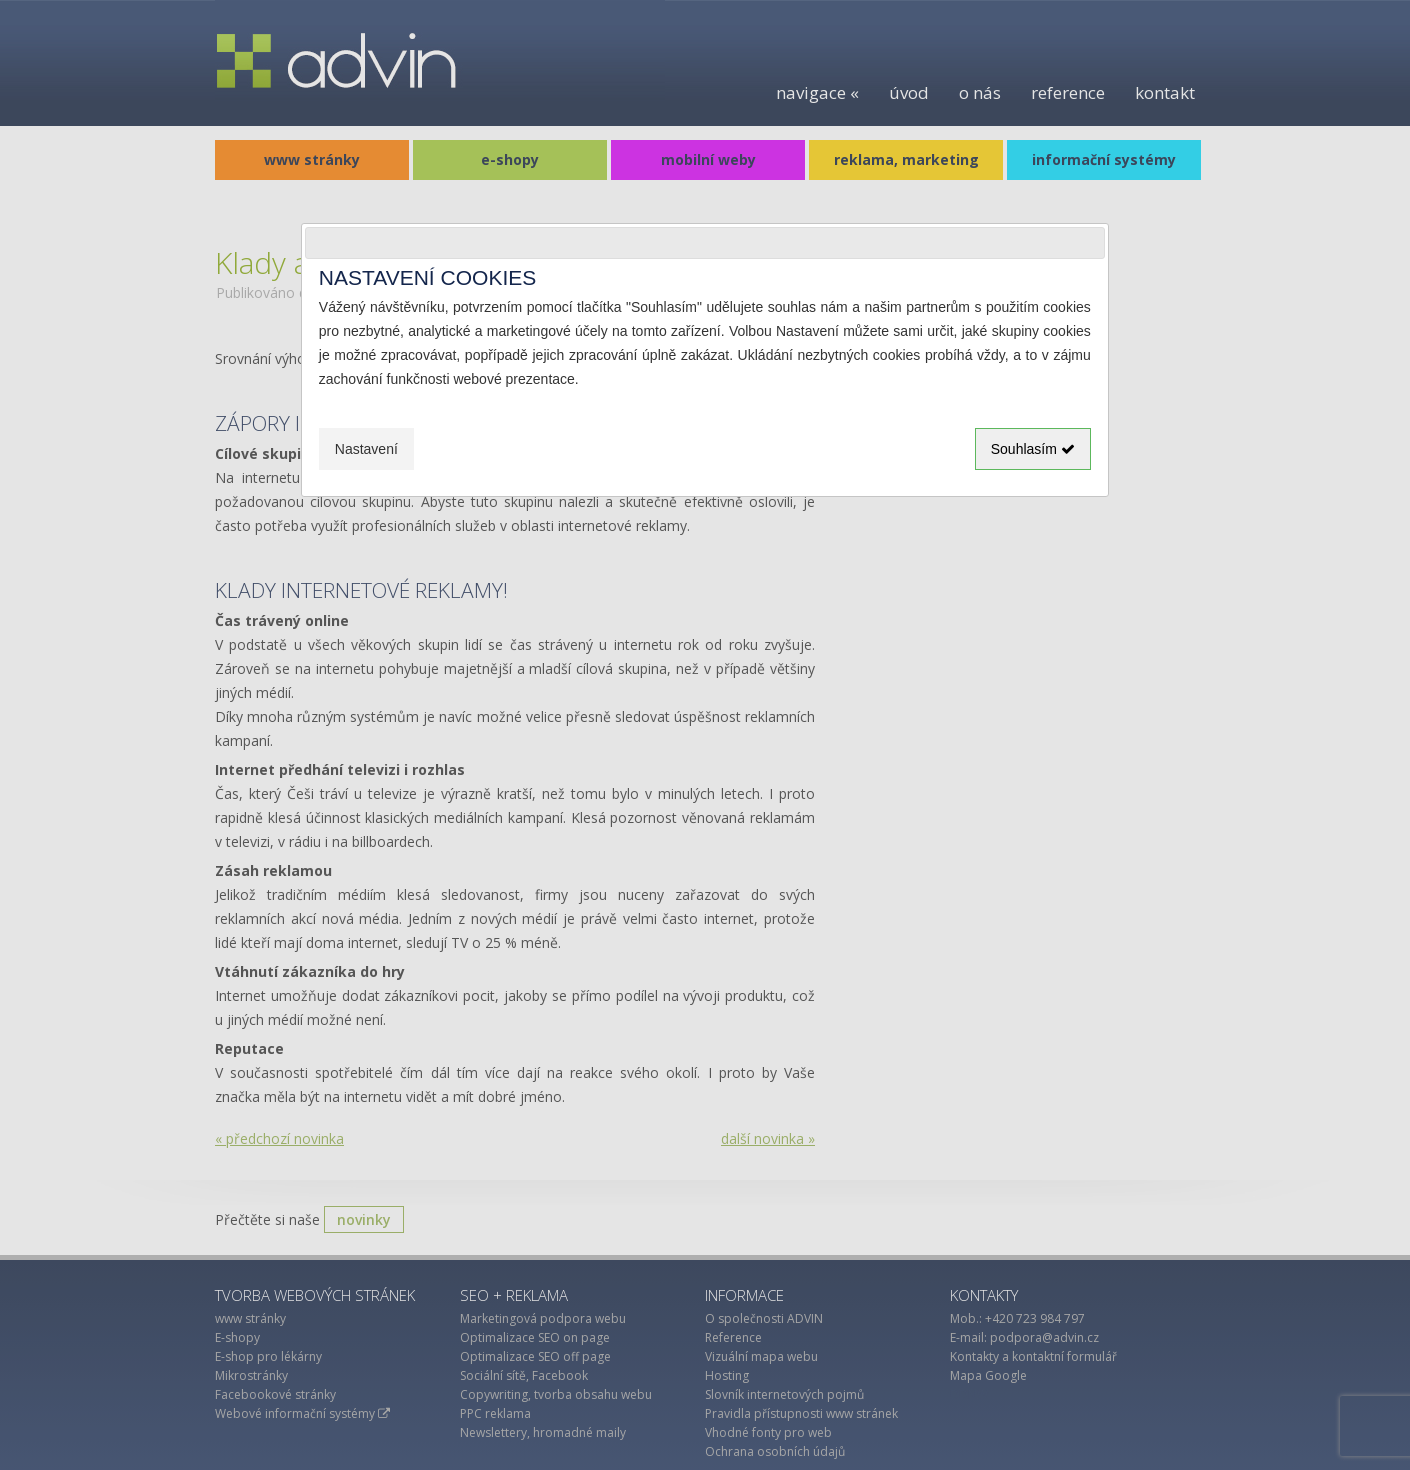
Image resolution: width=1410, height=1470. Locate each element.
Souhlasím (1033, 449)
